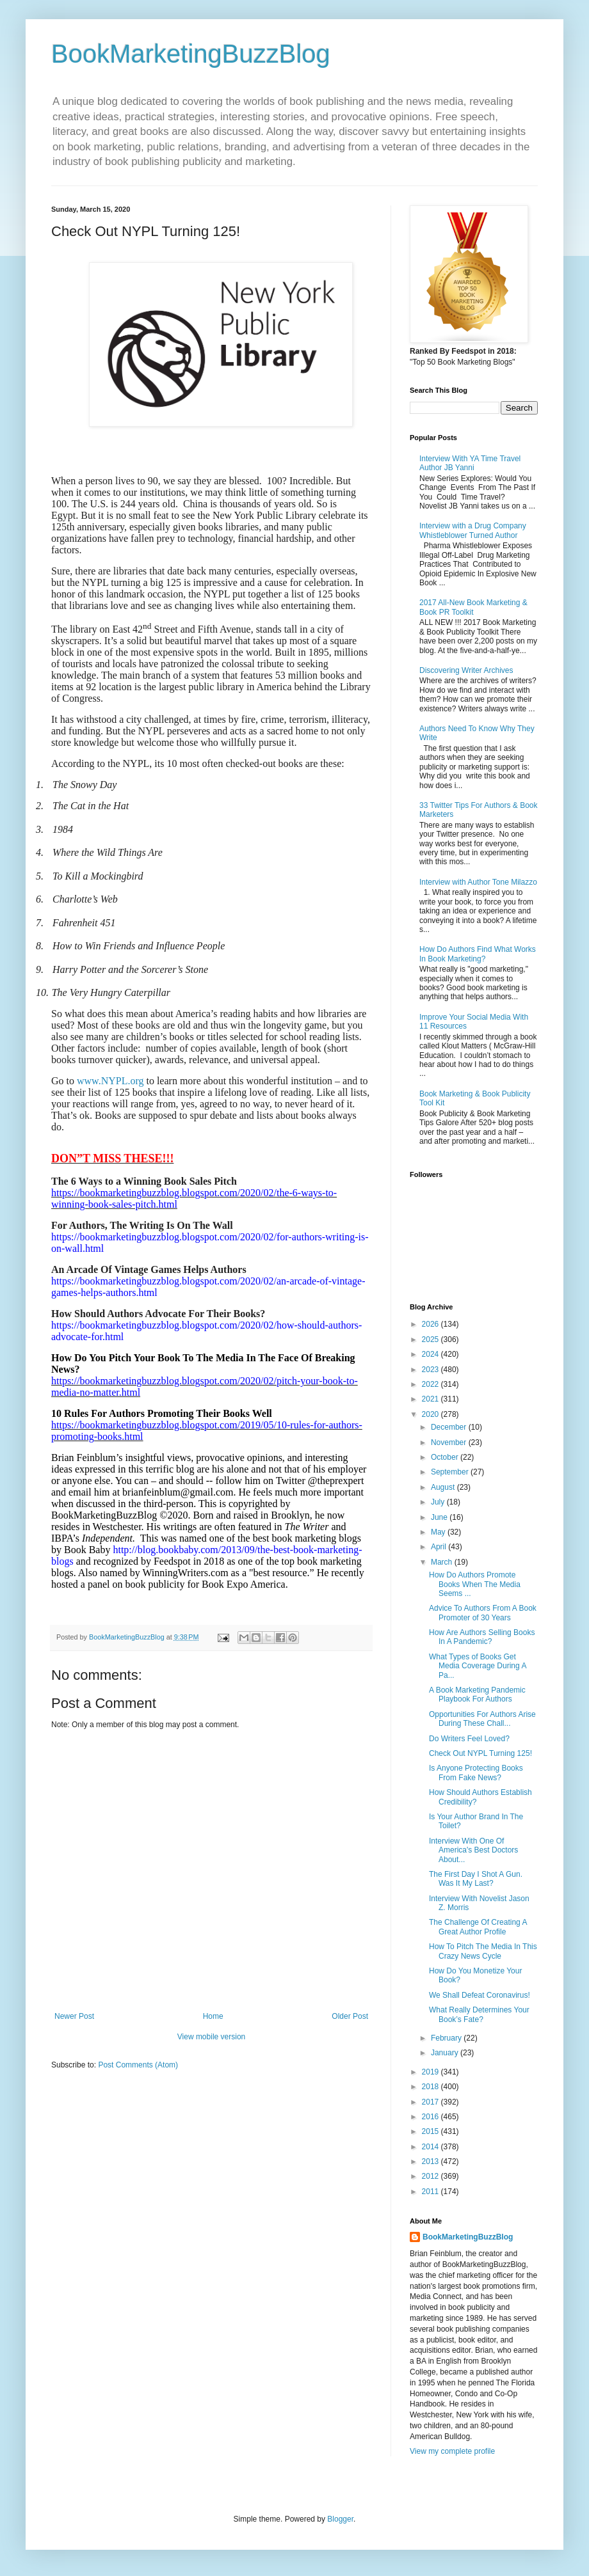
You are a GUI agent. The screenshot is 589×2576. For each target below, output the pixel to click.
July (439, 1501)
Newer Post (74, 2016)
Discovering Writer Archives (466, 670)
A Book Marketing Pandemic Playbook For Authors (477, 1694)
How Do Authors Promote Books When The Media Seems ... (474, 1584)
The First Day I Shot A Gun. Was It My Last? (475, 1879)
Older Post (350, 2016)
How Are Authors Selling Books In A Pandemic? (482, 1637)
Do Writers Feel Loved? (469, 1738)
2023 (431, 1369)
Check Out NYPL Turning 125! (480, 1753)
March (443, 1562)
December (450, 1427)
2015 (431, 2131)
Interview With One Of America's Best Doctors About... (473, 1850)
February (447, 2038)
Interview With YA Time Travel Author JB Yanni (469, 463)
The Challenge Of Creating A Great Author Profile (478, 1927)
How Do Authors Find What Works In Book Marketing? (477, 954)
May (439, 1532)
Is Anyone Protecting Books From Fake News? (476, 1773)
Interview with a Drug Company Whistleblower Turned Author (472, 530)
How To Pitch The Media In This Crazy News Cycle (483, 1951)
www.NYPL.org (110, 1080)
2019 (431, 2071)
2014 (431, 2146)
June (440, 1517)
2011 (431, 2191)
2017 (431, 2102)
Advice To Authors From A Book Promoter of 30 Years (483, 1613)
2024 (431, 1354)
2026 (431, 1324)
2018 (431, 2086)
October (445, 1457)
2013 (431, 2161)
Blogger (340, 2519)
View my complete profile (452, 2451)
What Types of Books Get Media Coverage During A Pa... (477, 1666)
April (439, 1546)
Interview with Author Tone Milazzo (478, 882)
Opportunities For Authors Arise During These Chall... (482, 1719)
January (445, 2052)
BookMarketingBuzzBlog (190, 54)
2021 (431, 1399)
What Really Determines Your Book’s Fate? (479, 2014)
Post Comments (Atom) (138, 2064)
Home (213, 2016)
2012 (431, 2176)
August (444, 1487)
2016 (431, 2116)
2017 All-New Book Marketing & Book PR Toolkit (473, 607)
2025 (431, 1339)
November (450, 1442)
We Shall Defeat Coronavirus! (479, 1995)
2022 (431, 1384)
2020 (431, 1414)
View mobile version (211, 2036)
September (451, 1471)
